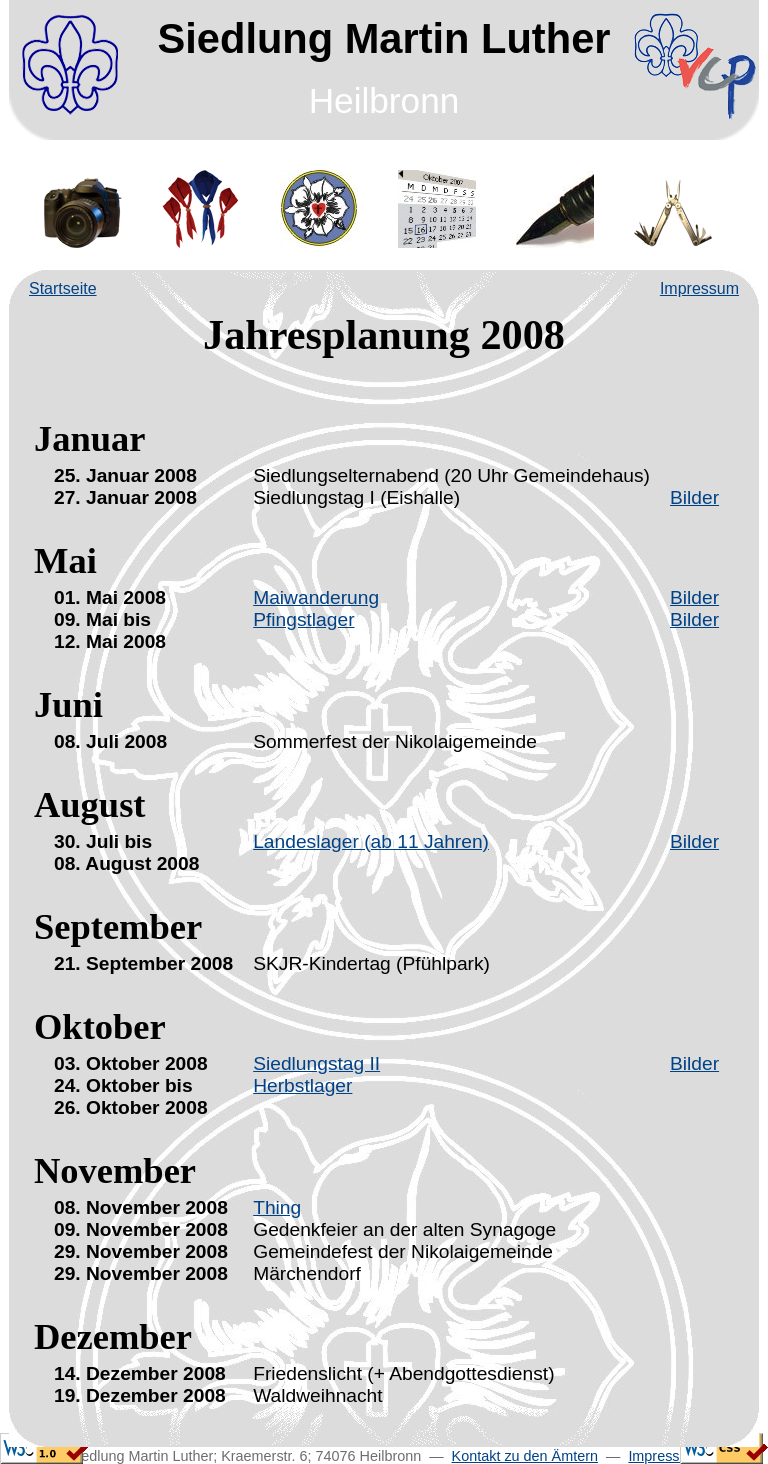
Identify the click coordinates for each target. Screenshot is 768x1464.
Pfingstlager (303, 619)
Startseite (63, 288)
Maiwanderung (316, 597)
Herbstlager (302, 1085)
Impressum (699, 288)
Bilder (694, 497)
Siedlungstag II (316, 1063)
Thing (277, 1207)
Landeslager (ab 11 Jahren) (371, 841)
